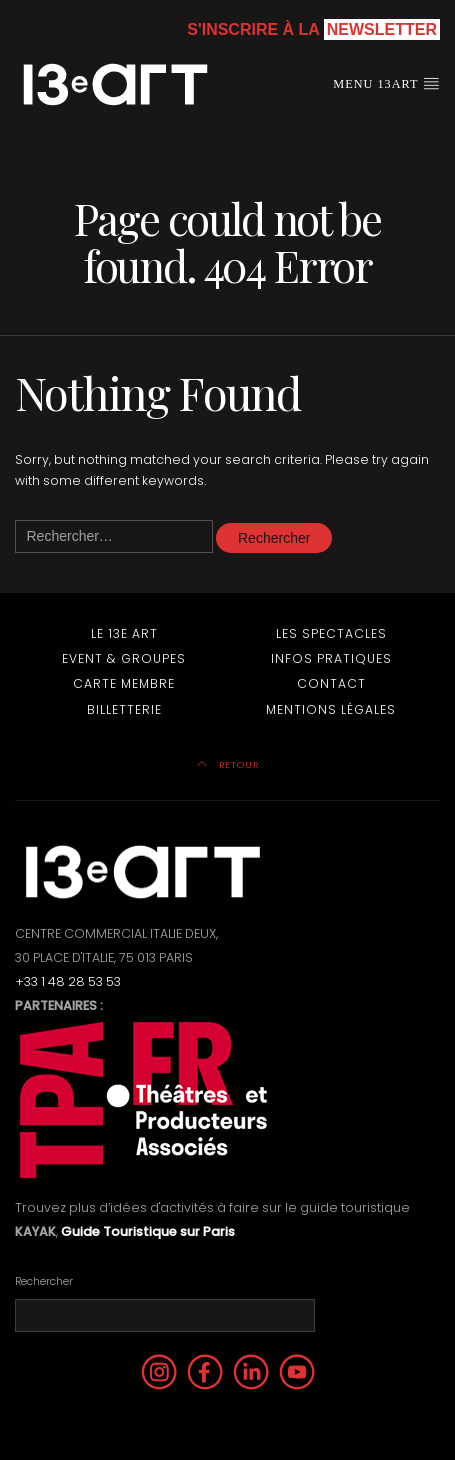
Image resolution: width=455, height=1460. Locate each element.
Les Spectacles (331, 633)
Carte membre (124, 683)
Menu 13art (386, 83)
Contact (331, 683)
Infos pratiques (331, 658)
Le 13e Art (124, 633)
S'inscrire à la (313, 29)
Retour (228, 764)
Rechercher (44, 1281)
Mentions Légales (331, 709)
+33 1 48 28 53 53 (68, 981)
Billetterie (124, 709)
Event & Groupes (124, 658)
